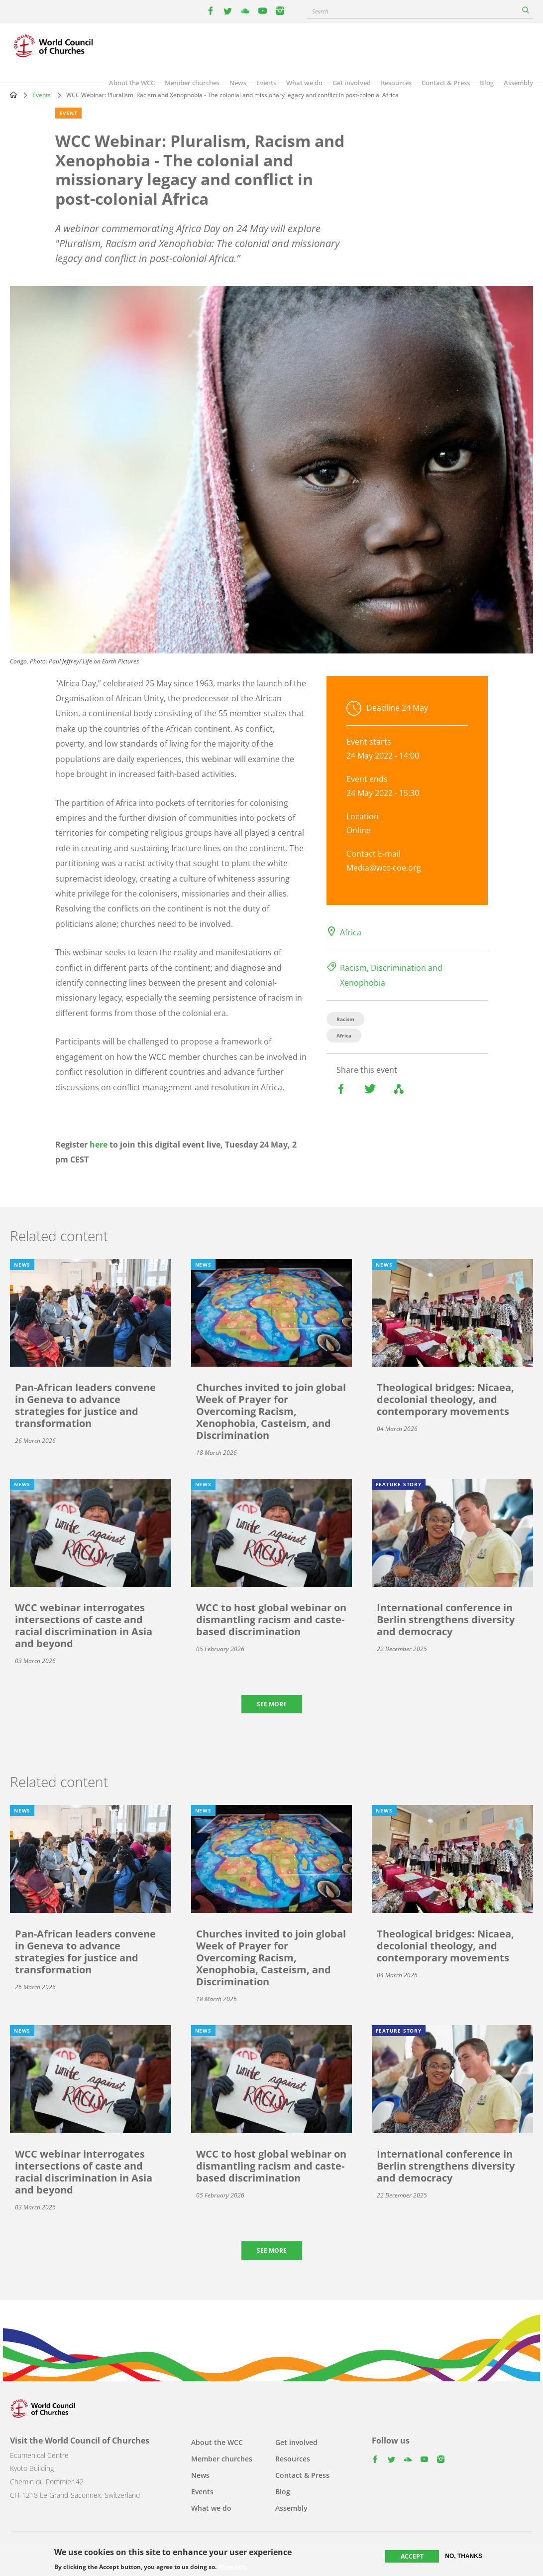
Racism (345, 1019)
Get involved (351, 82)
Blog (487, 82)
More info (232, 2567)
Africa (350, 932)
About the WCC (132, 82)
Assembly (518, 82)
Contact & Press (446, 82)
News (237, 82)
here (98, 1144)
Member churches (192, 82)
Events (266, 82)
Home (13, 94)
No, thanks (463, 2556)
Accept (412, 2556)
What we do (304, 82)
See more (272, 1704)
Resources (396, 82)
